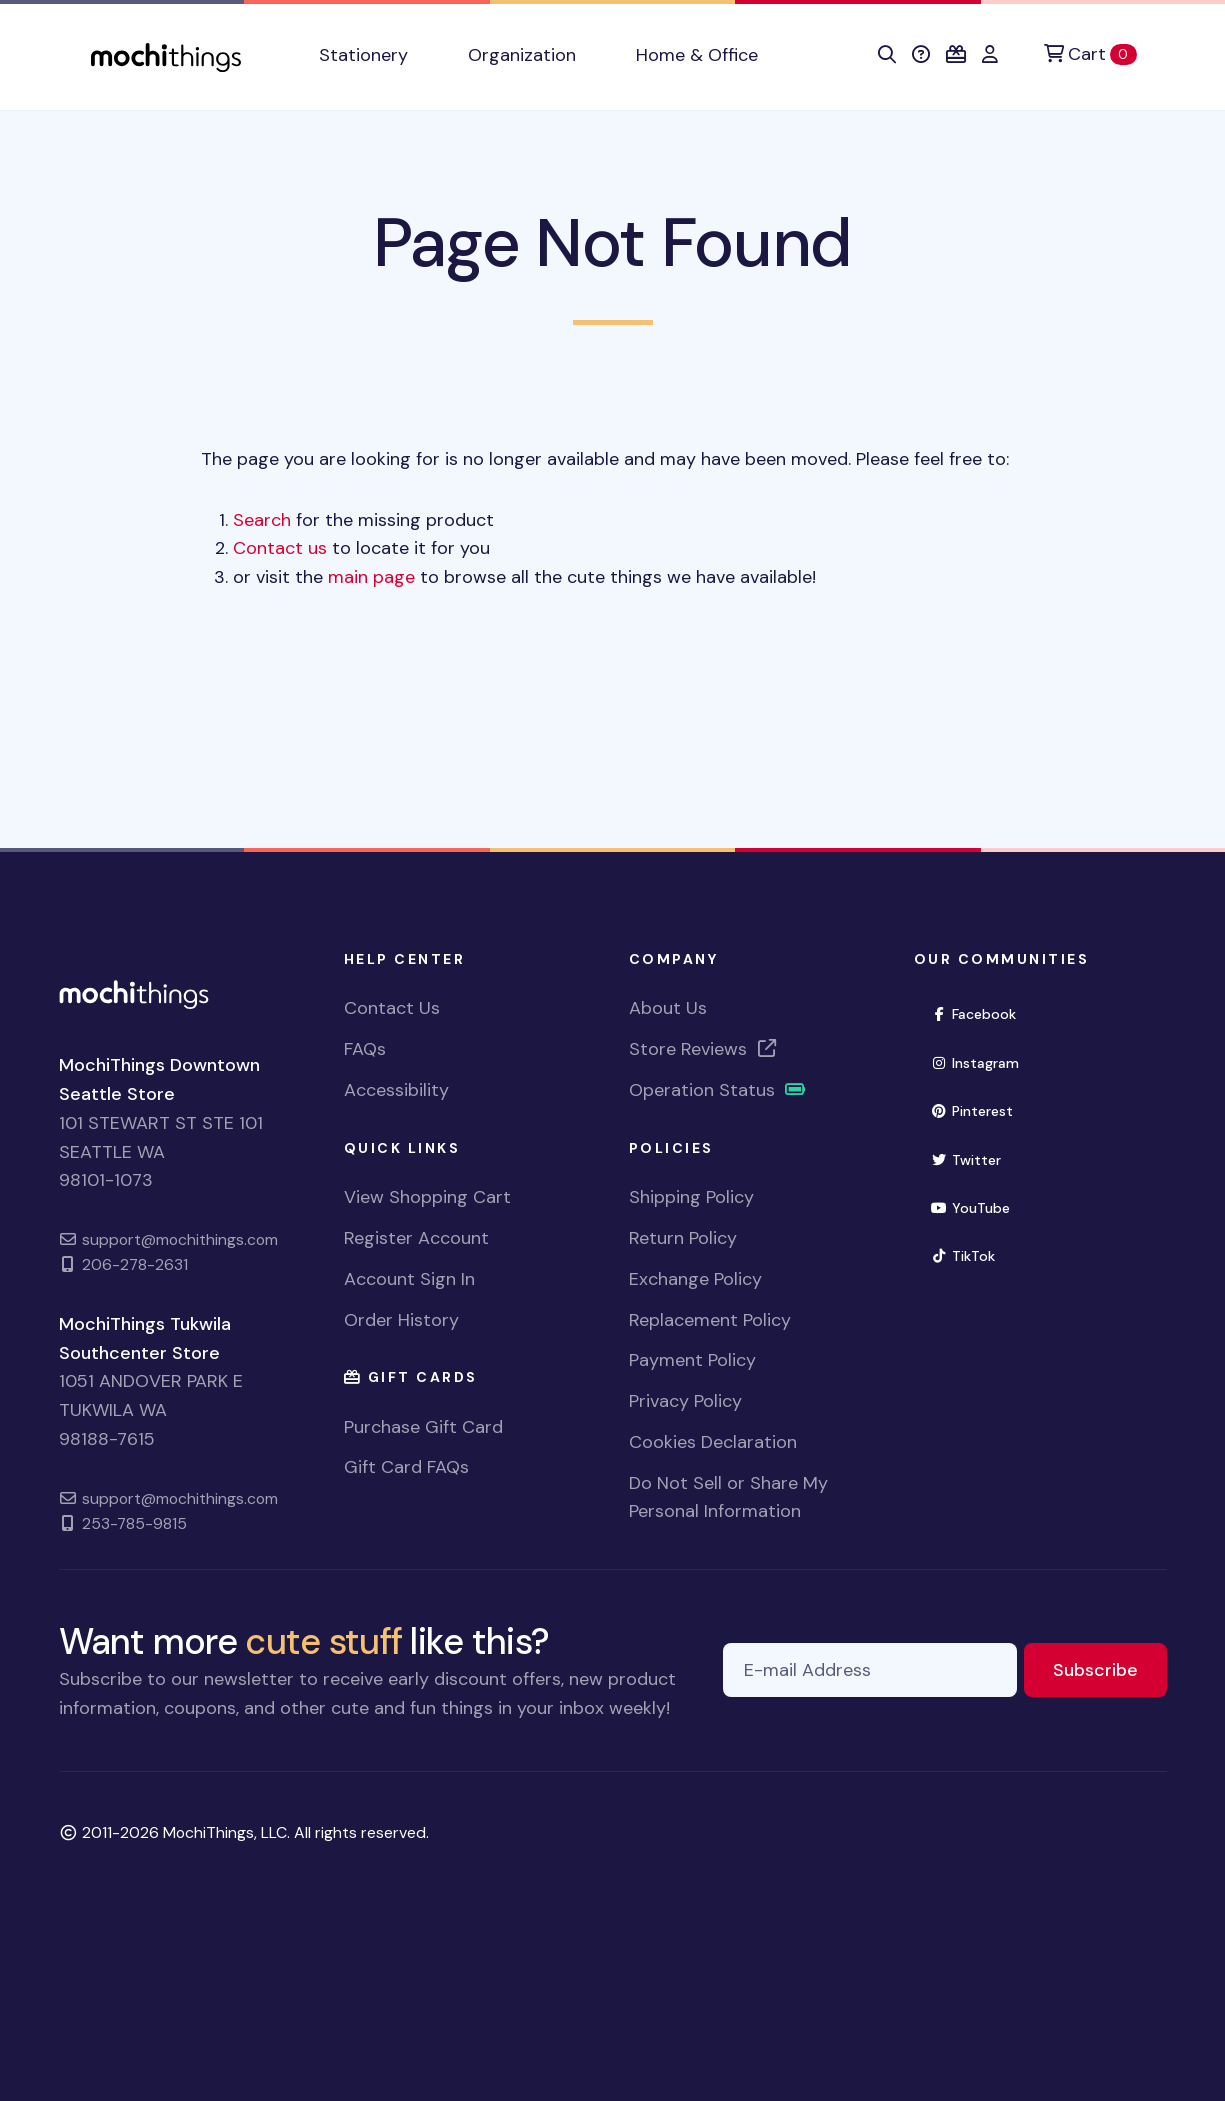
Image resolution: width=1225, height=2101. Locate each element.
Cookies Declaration (713, 1442)
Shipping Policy (691, 1197)
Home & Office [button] (697, 55)
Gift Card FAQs (406, 1467)
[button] (887, 55)
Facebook (982, 1012)
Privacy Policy (685, 1401)
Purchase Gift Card (423, 1427)
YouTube (979, 1206)
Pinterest (981, 1109)
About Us (668, 1008)
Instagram (984, 1061)
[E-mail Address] (870, 1670)
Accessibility (396, 1090)
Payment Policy (692, 1360)
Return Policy (683, 1238)
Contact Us (392, 1008)
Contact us (280, 548)
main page (371, 577)
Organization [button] (522, 55)
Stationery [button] (363, 55)
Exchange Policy (695, 1279)
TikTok (972, 1254)
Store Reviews (704, 1049)
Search (262, 520)
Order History (401, 1320)
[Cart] (1090, 54)
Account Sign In (409, 1279)
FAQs (365, 1049)
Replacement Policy (710, 1320)
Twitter (975, 1158)
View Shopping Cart (427, 1197)
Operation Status (718, 1090)
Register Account (416, 1238)
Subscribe (1110, 1668)
